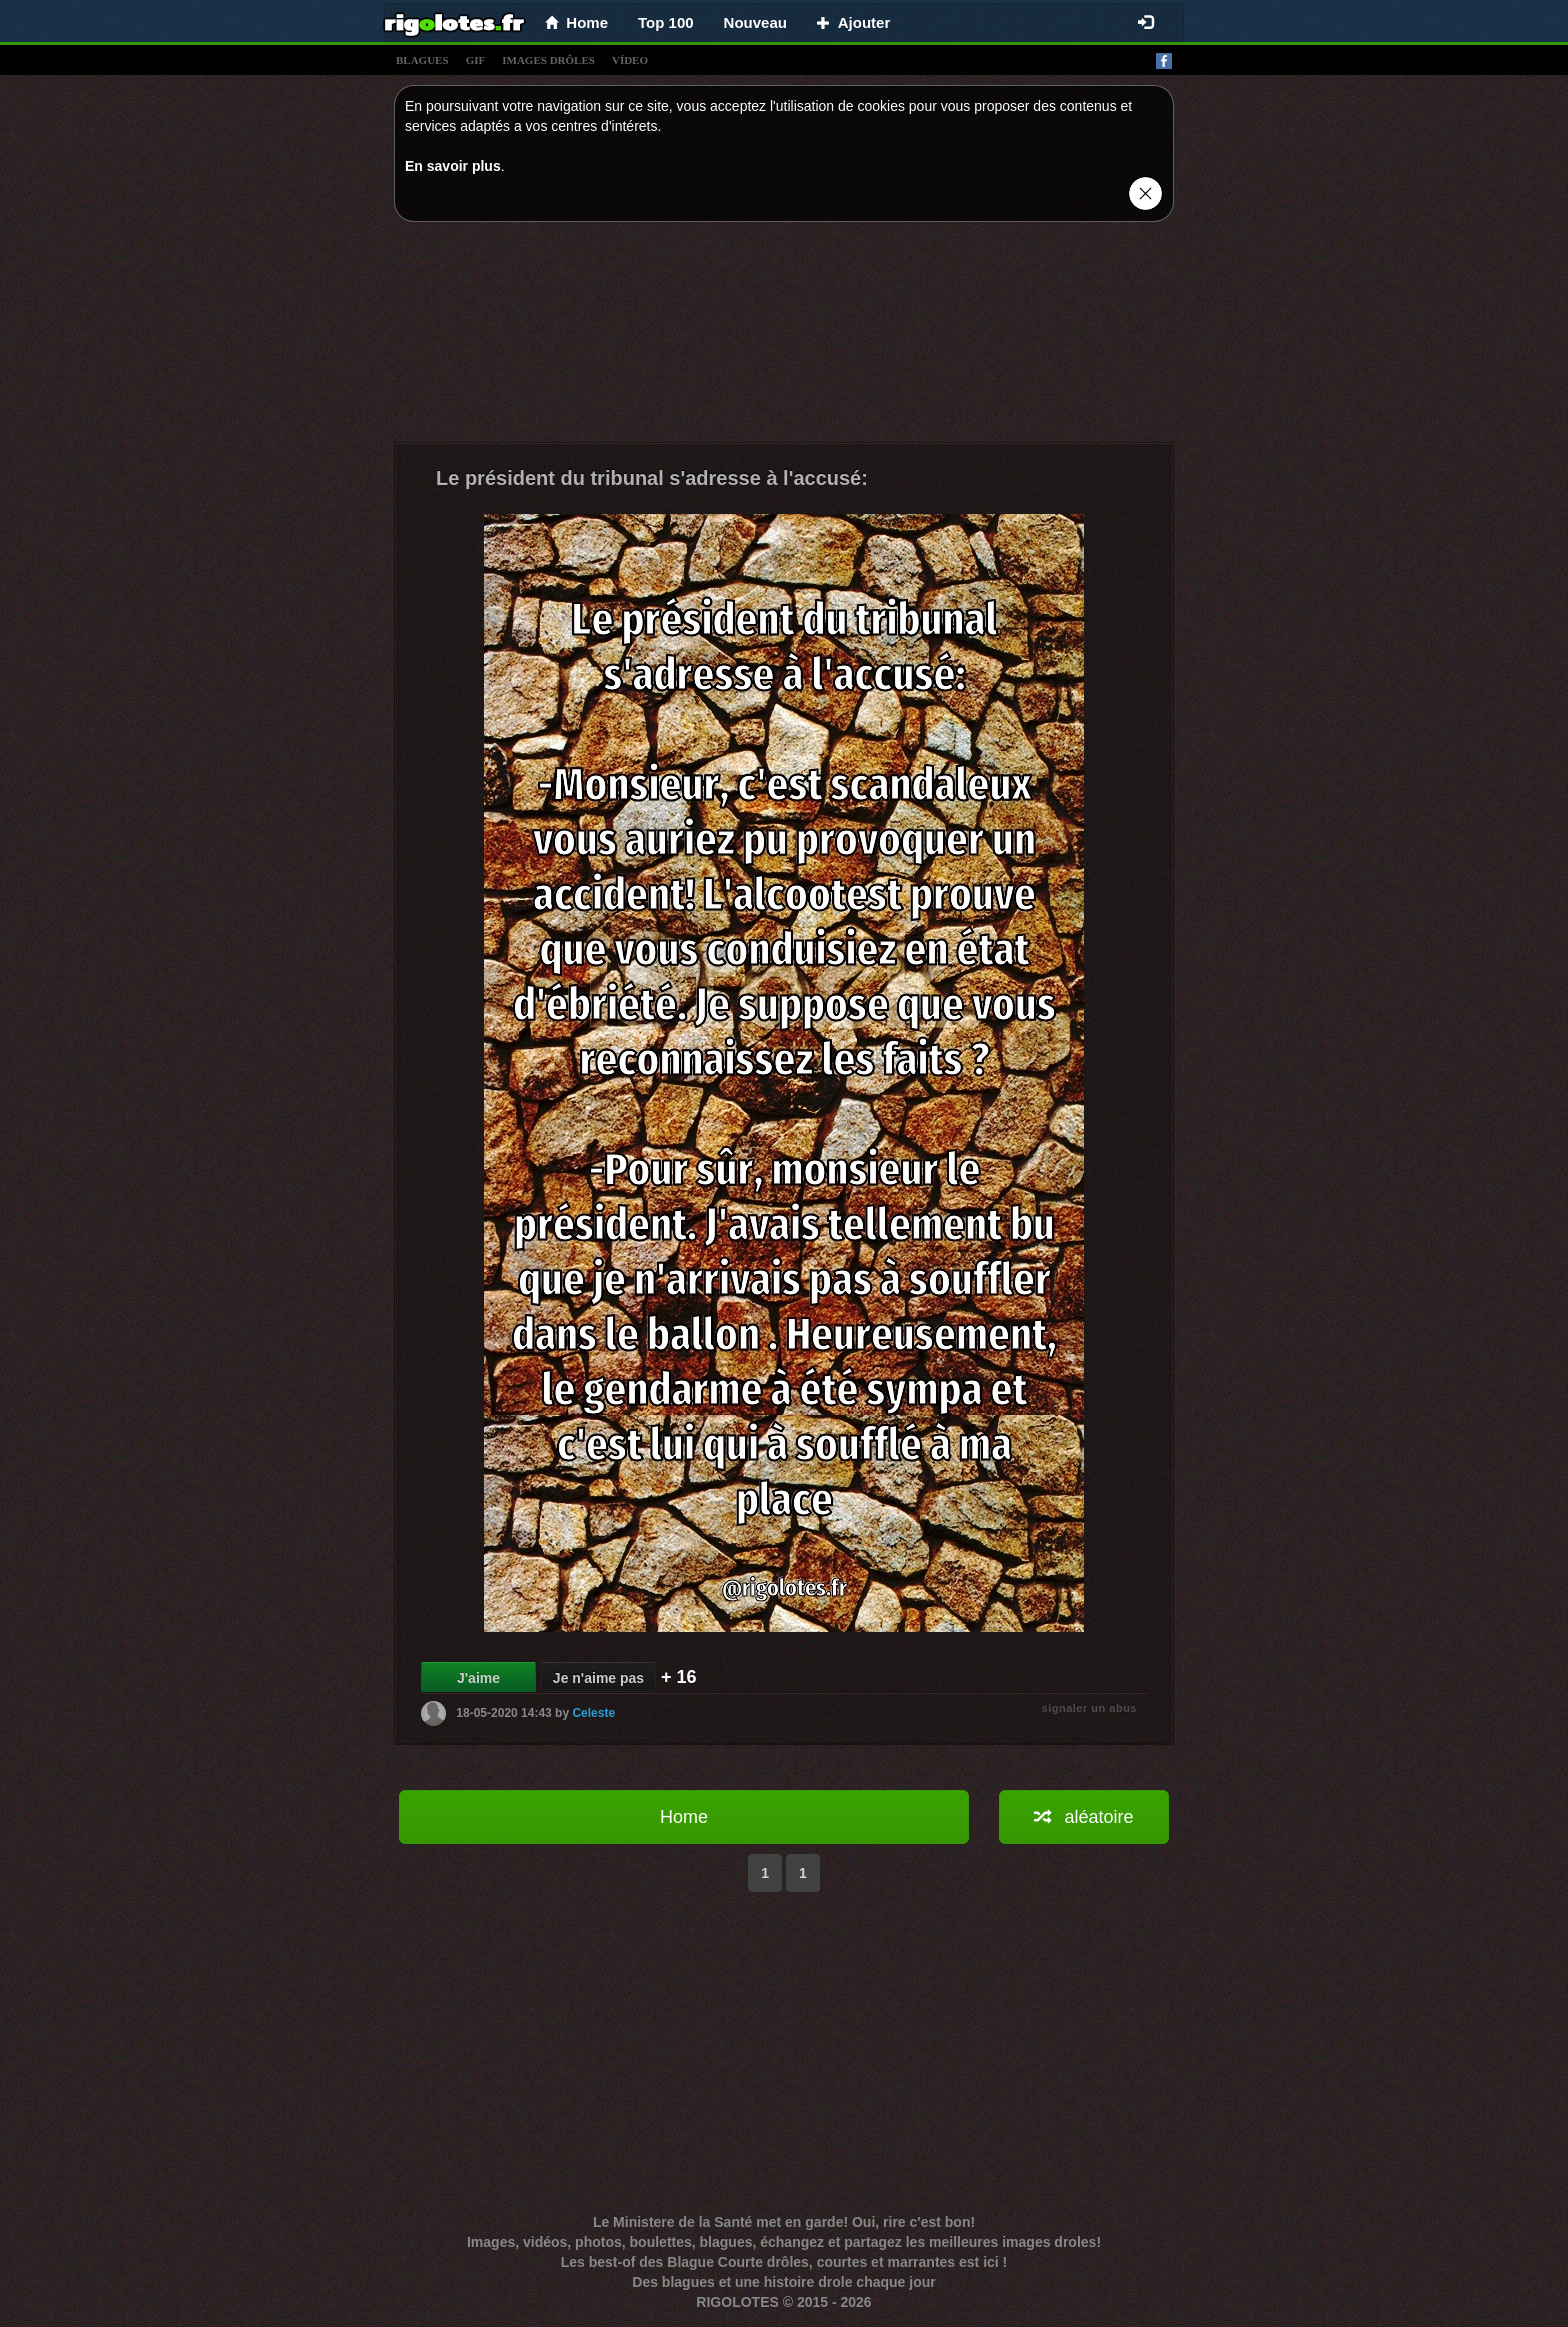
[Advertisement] (784, 337)
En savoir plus (453, 166)
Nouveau (755, 22)
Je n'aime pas (598, 1678)
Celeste (593, 1713)
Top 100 (666, 22)
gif (476, 60)
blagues (422, 60)
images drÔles (548, 60)
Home (684, 1817)
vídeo (630, 60)
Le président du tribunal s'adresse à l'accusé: (652, 478)
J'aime (478, 1678)
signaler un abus (1089, 1708)
